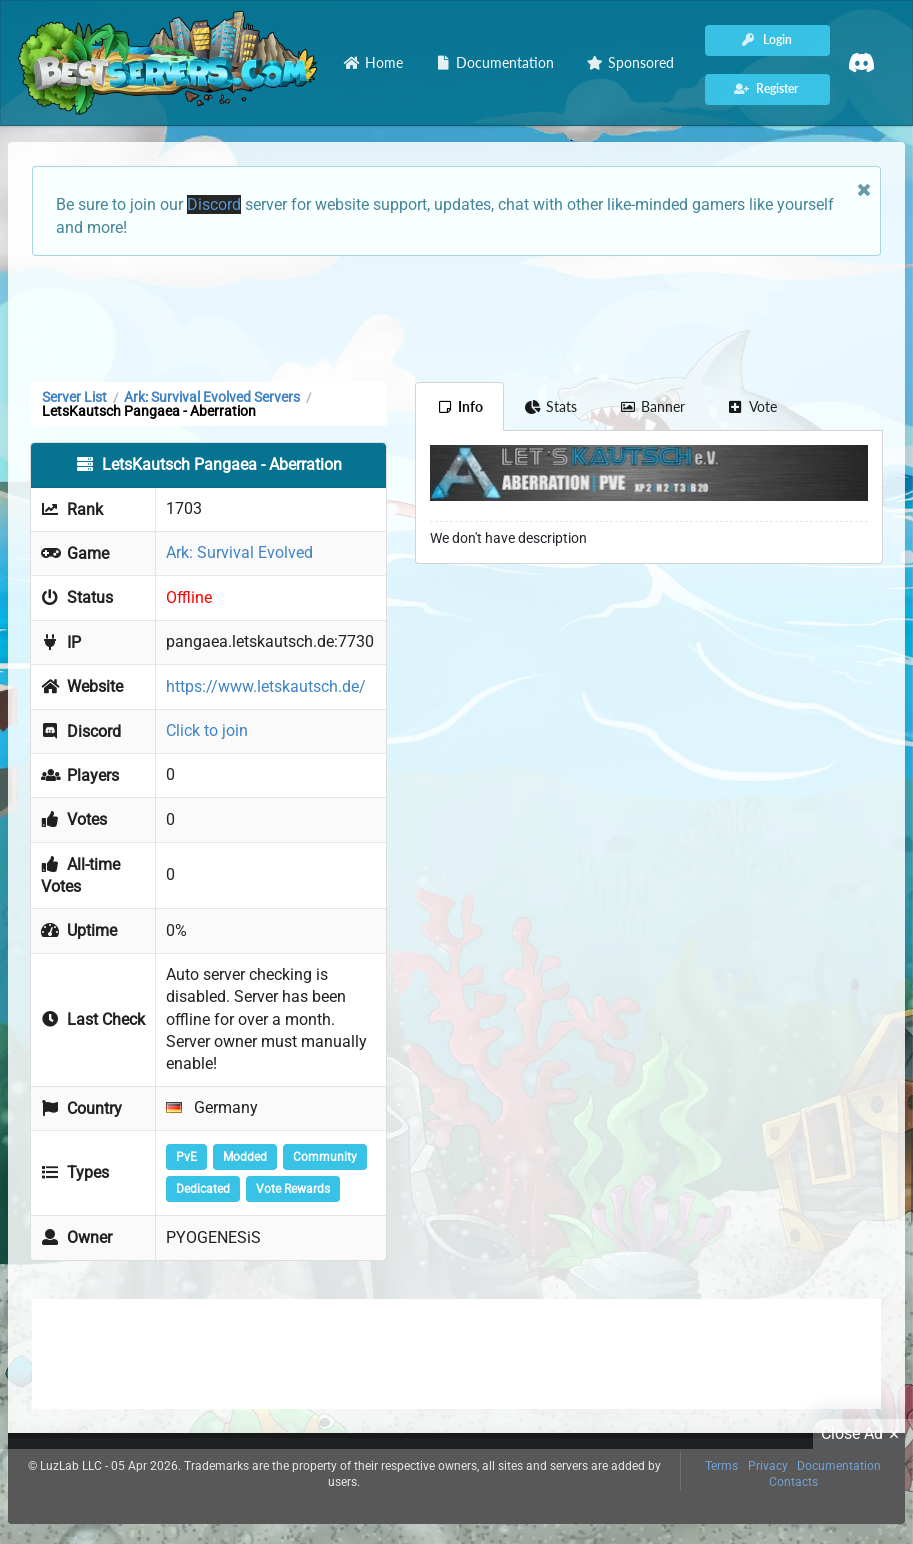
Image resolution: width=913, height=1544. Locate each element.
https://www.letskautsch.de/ (266, 686)
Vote (752, 406)
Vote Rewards (293, 1189)
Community (325, 1157)
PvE (186, 1157)
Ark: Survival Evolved (239, 552)
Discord (214, 204)
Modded (245, 1157)
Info (459, 406)
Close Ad (863, 1434)
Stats (551, 406)
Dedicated (203, 1189)
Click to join (207, 730)
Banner (652, 406)
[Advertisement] (457, 317)
